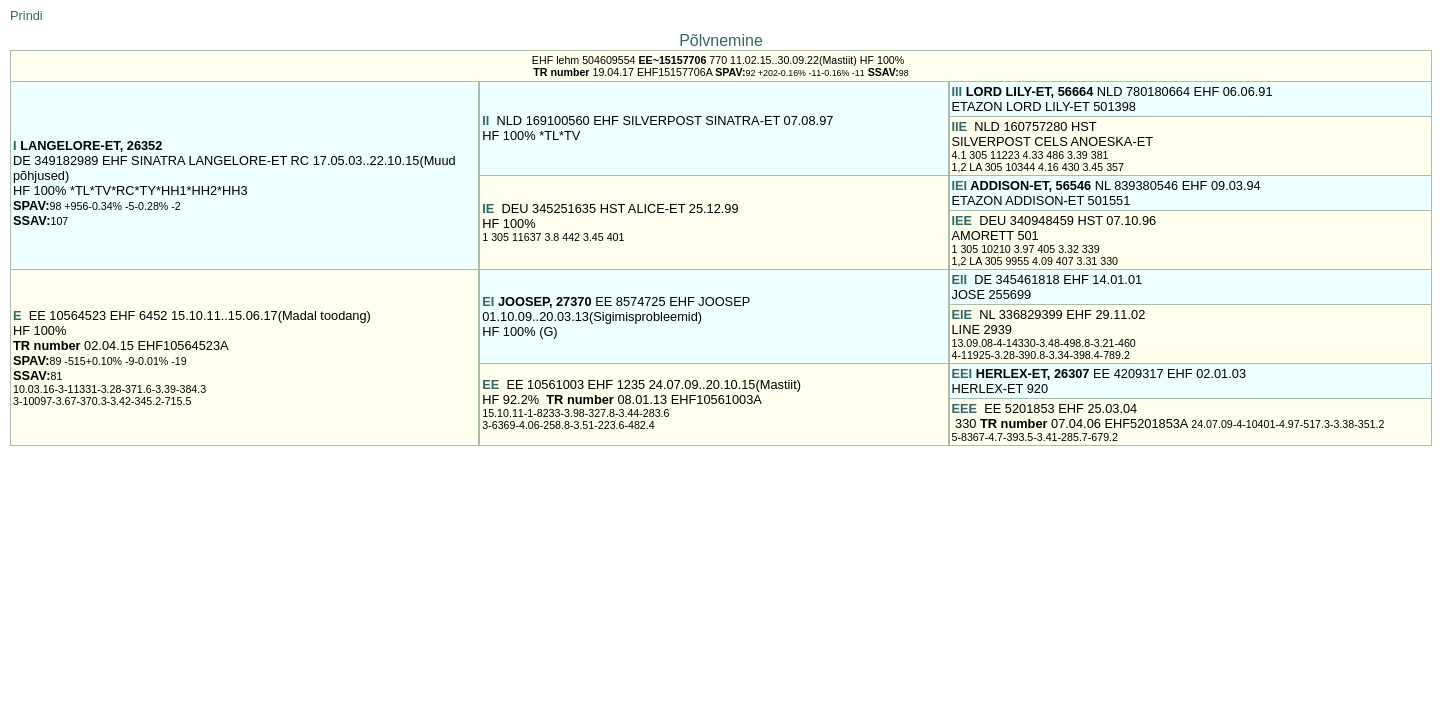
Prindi (26, 15)
